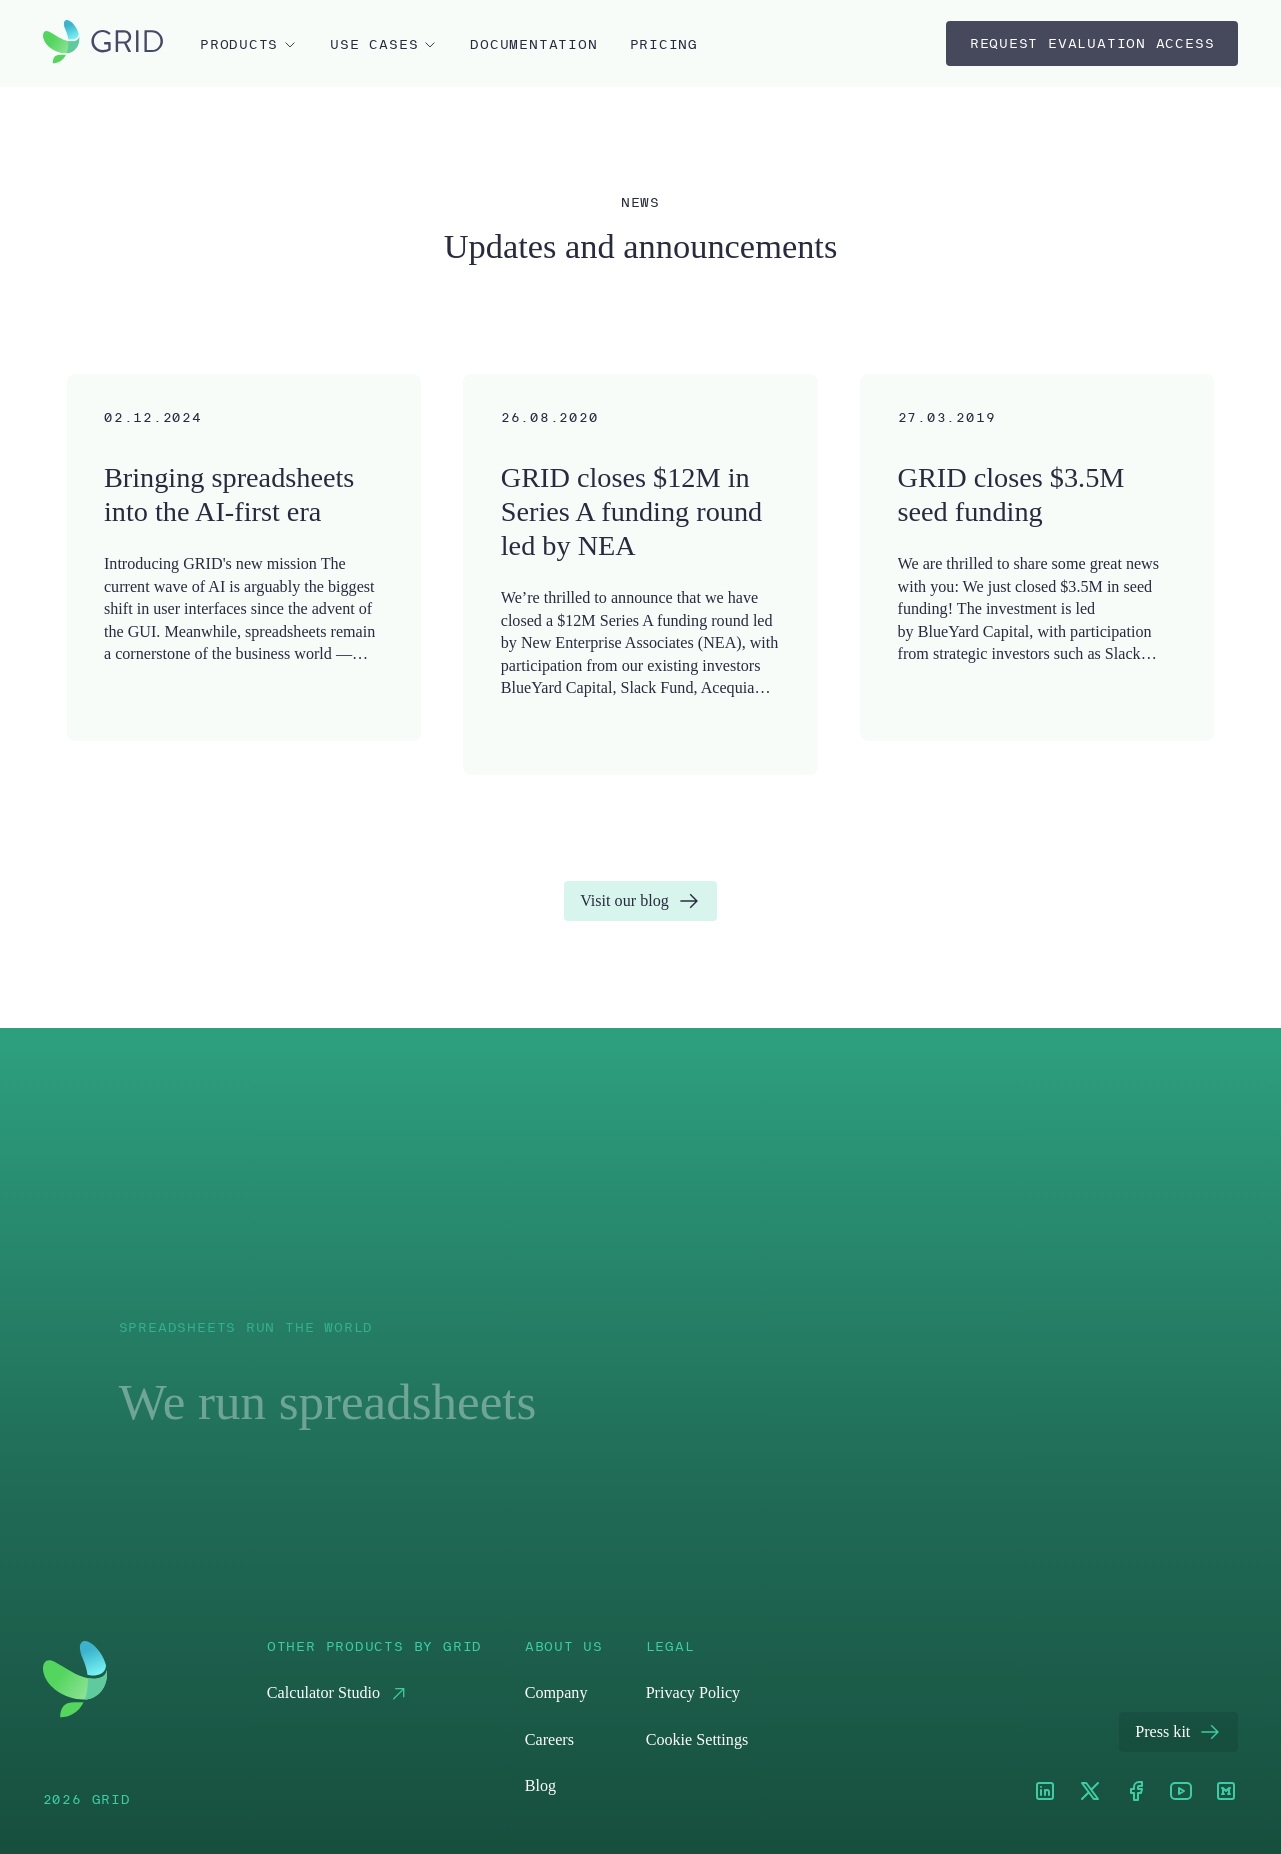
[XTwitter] (1090, 1792)
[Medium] (1226, 1792)
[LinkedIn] (1045, 1792)
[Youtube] (1181, 1792)
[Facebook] (1136, 1792)
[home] (103, 43)
